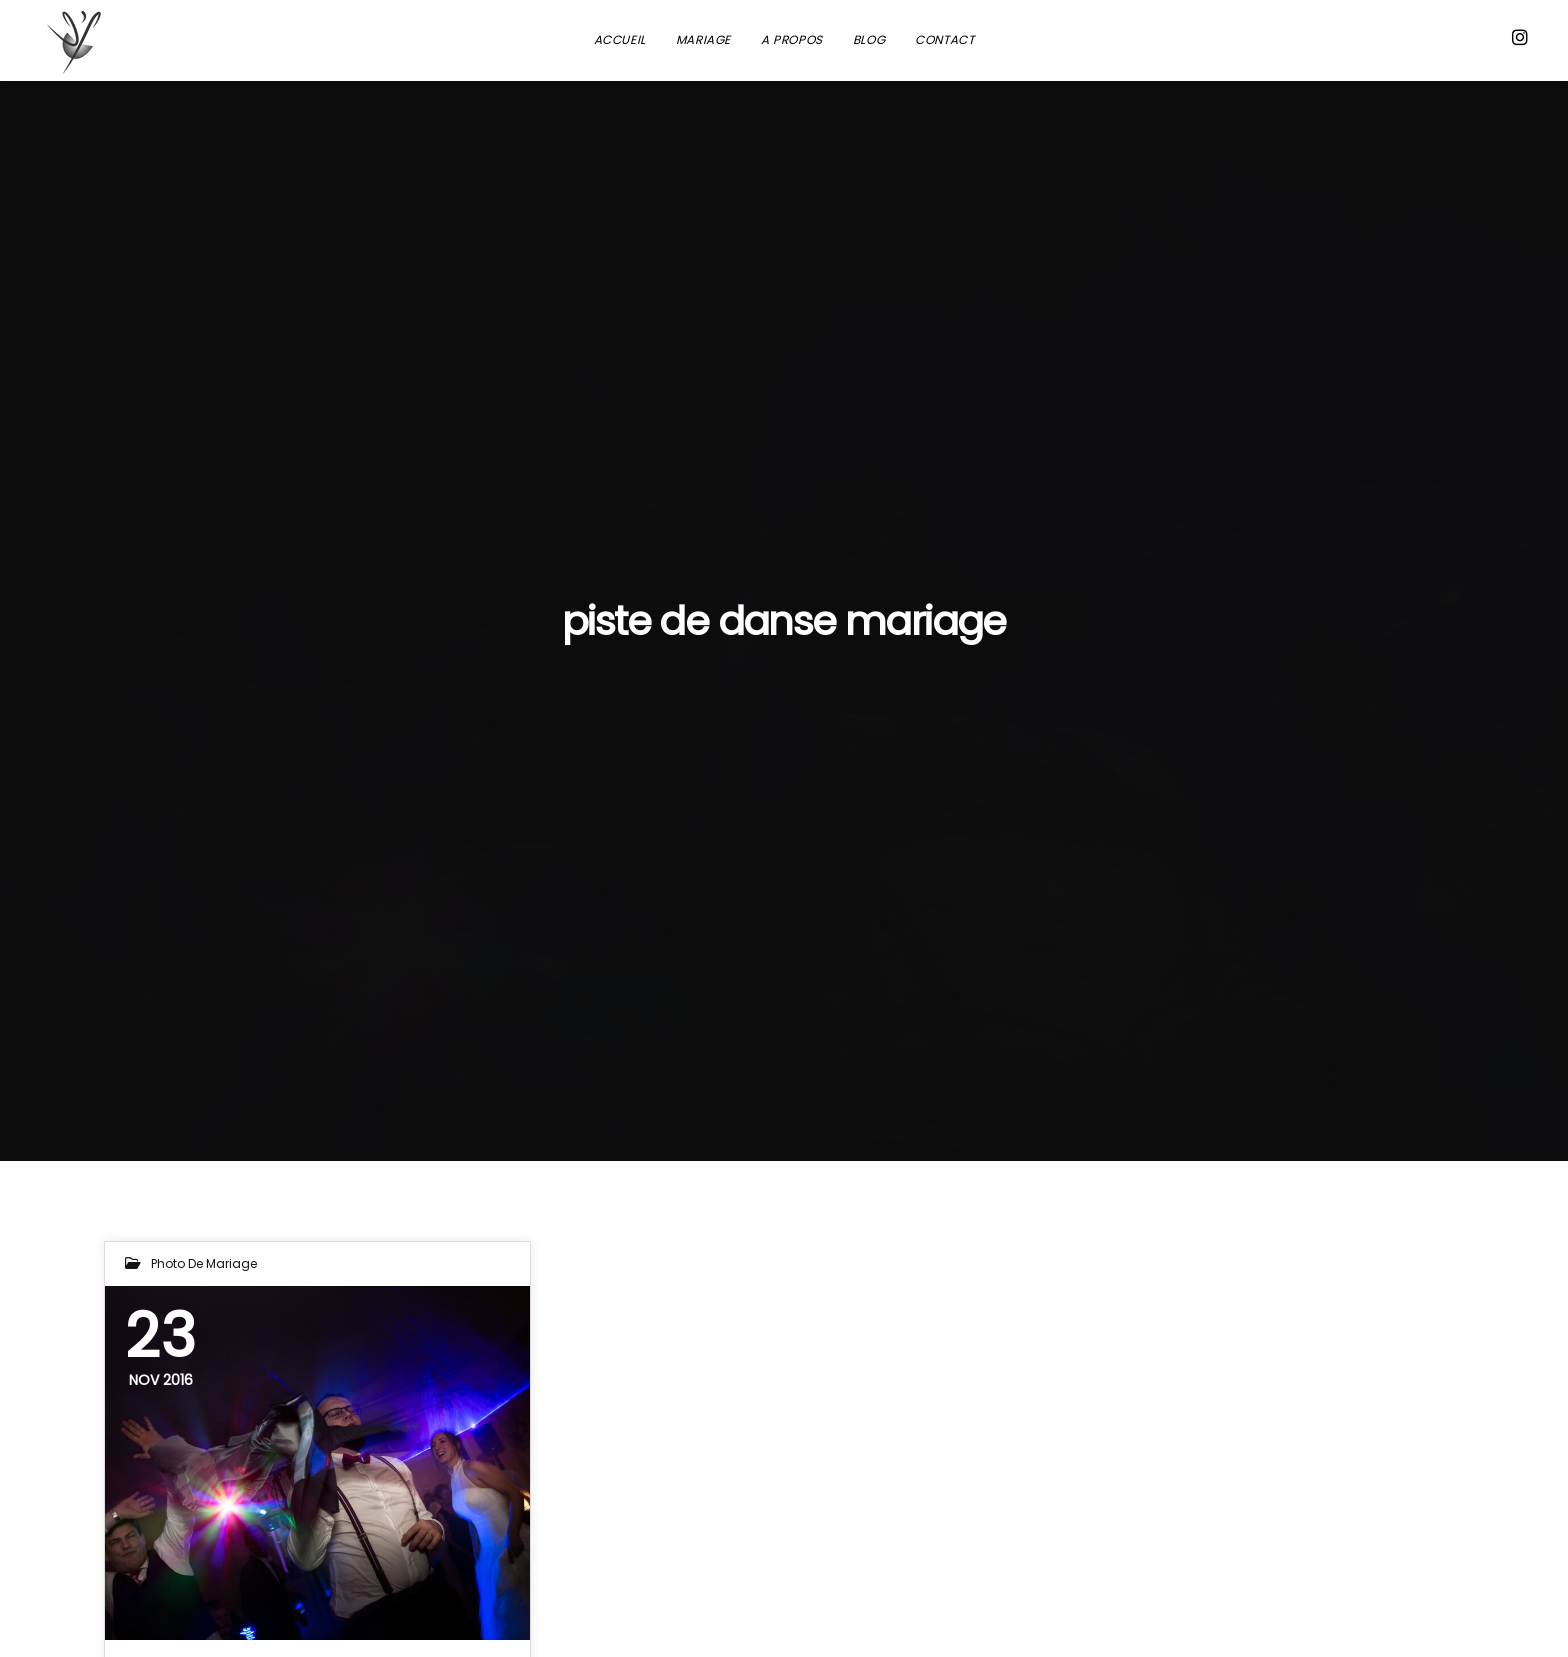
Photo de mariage (204, 1263)
